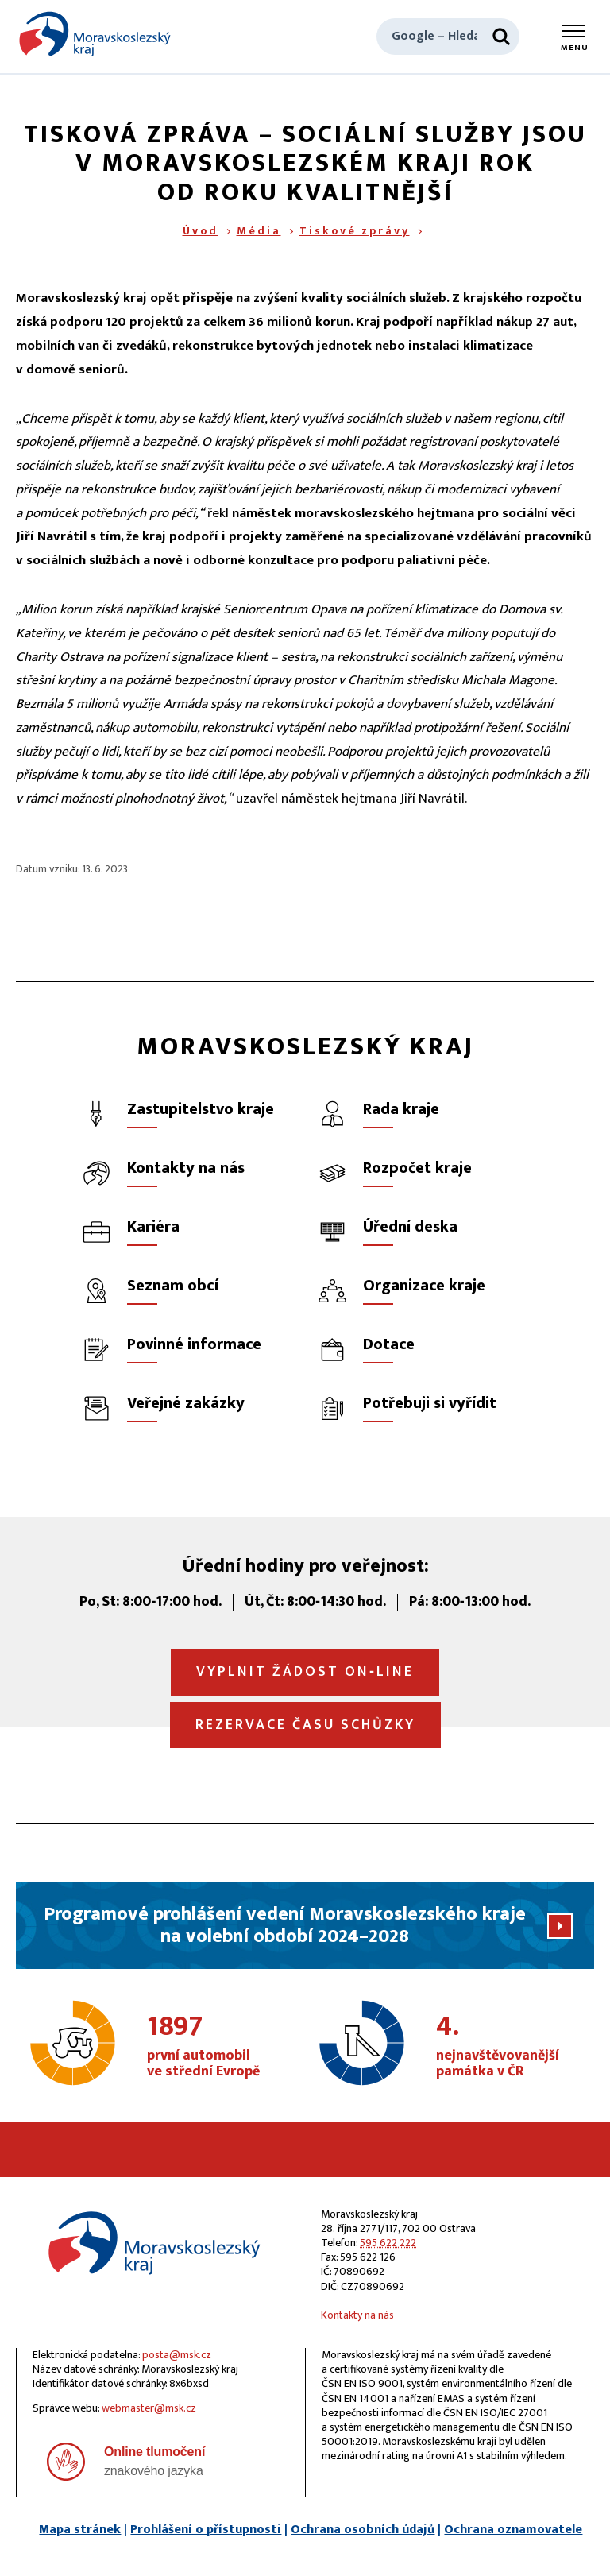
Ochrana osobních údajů (362, 2529)
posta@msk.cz (176, 2355)
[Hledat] (501, 36)
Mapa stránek (80, 2529)
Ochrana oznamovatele (513, 2529)
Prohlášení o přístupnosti (205, 2529)
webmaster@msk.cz (149, 2408)
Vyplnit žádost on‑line (305, 1672)
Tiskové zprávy (354, 231)
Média (259, 231)
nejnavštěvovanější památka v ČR (510, 2046)
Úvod (200, 231)
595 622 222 (388, 2243)
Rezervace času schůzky (305, 1725)
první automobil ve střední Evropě (221, 2046)
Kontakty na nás (357, 2315)
